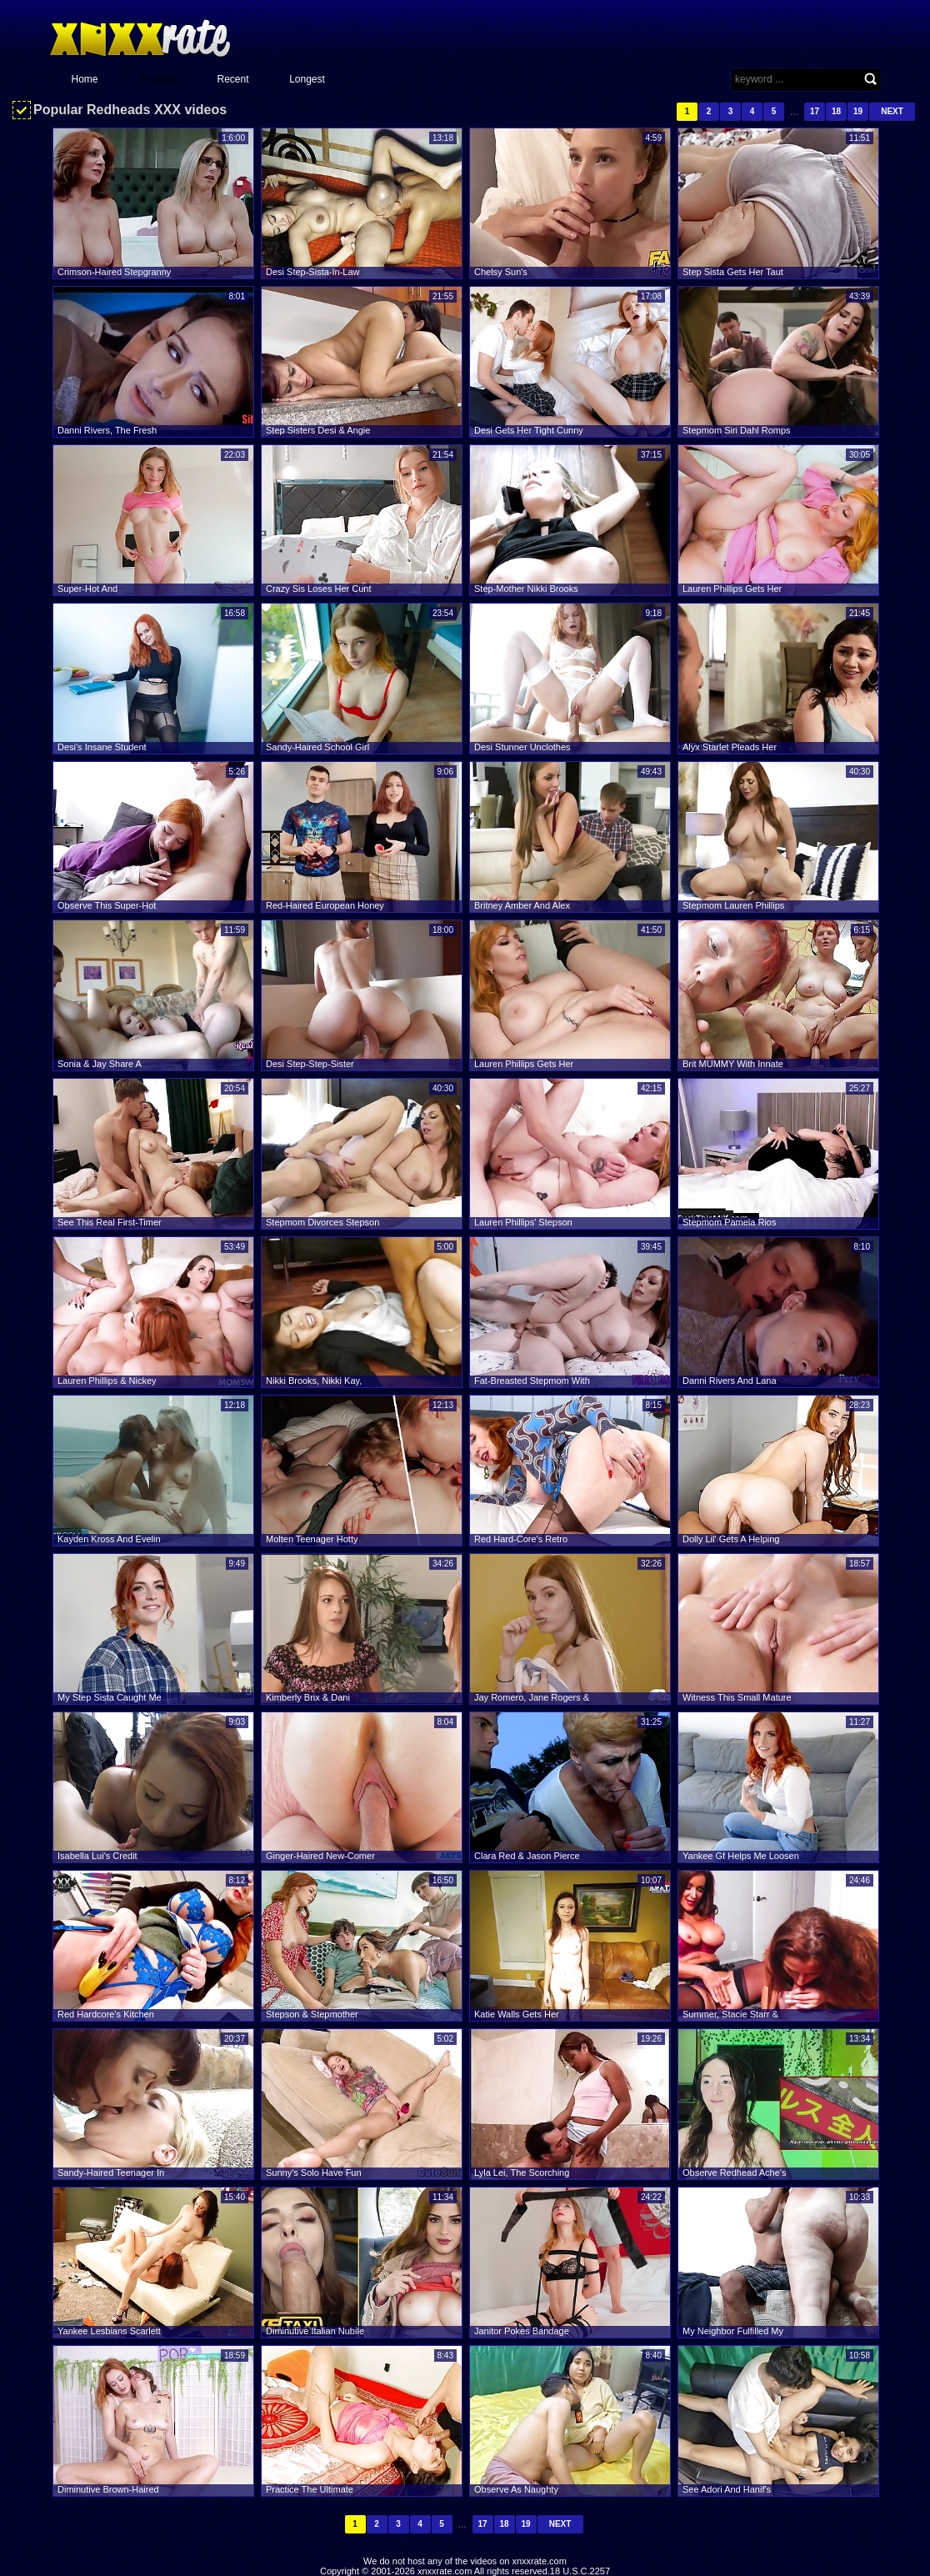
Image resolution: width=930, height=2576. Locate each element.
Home (84, 79)
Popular (159, 79)
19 (857, 111)
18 (836, 111)
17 (814, 111)
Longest (307, 79)
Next (892, 111)
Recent (232, 79)
